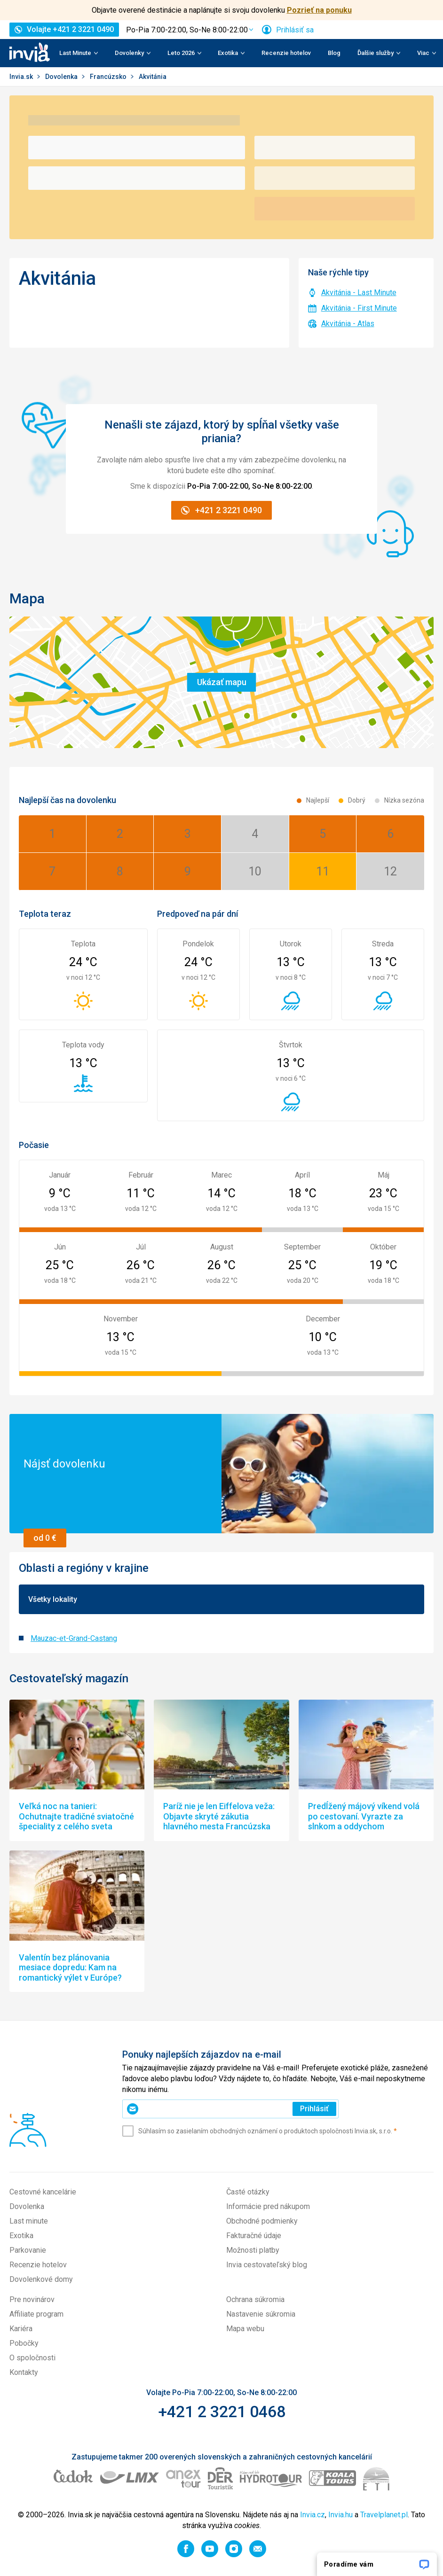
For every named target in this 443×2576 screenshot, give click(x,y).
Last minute (28, 2221)
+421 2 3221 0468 (221, 2411)
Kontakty (23, 2372)
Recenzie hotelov (286, 52)
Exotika (21, 2235)
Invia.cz (312, 2514)
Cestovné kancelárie (42, 2191)
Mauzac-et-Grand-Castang (74, 1638)
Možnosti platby (252, 2250)
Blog (334, 52)
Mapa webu (245, 2328)
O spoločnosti (32, 2357)
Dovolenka (62, 76)
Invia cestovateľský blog (266, 2264)
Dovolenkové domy (41, 2279)
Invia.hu (340, 2514)
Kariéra (20, 2328)
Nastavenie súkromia (260, 2314)
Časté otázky (247, 2191)
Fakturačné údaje (253, 2235)
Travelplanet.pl (384, 2514)
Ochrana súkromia (255, 2299)
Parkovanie (27, 2250)
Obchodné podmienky (262, 2221)
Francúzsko (109, 76)
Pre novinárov (32, 2299)
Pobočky (24, 2343)
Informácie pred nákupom (268, 2206)
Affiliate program (36, 2314)
